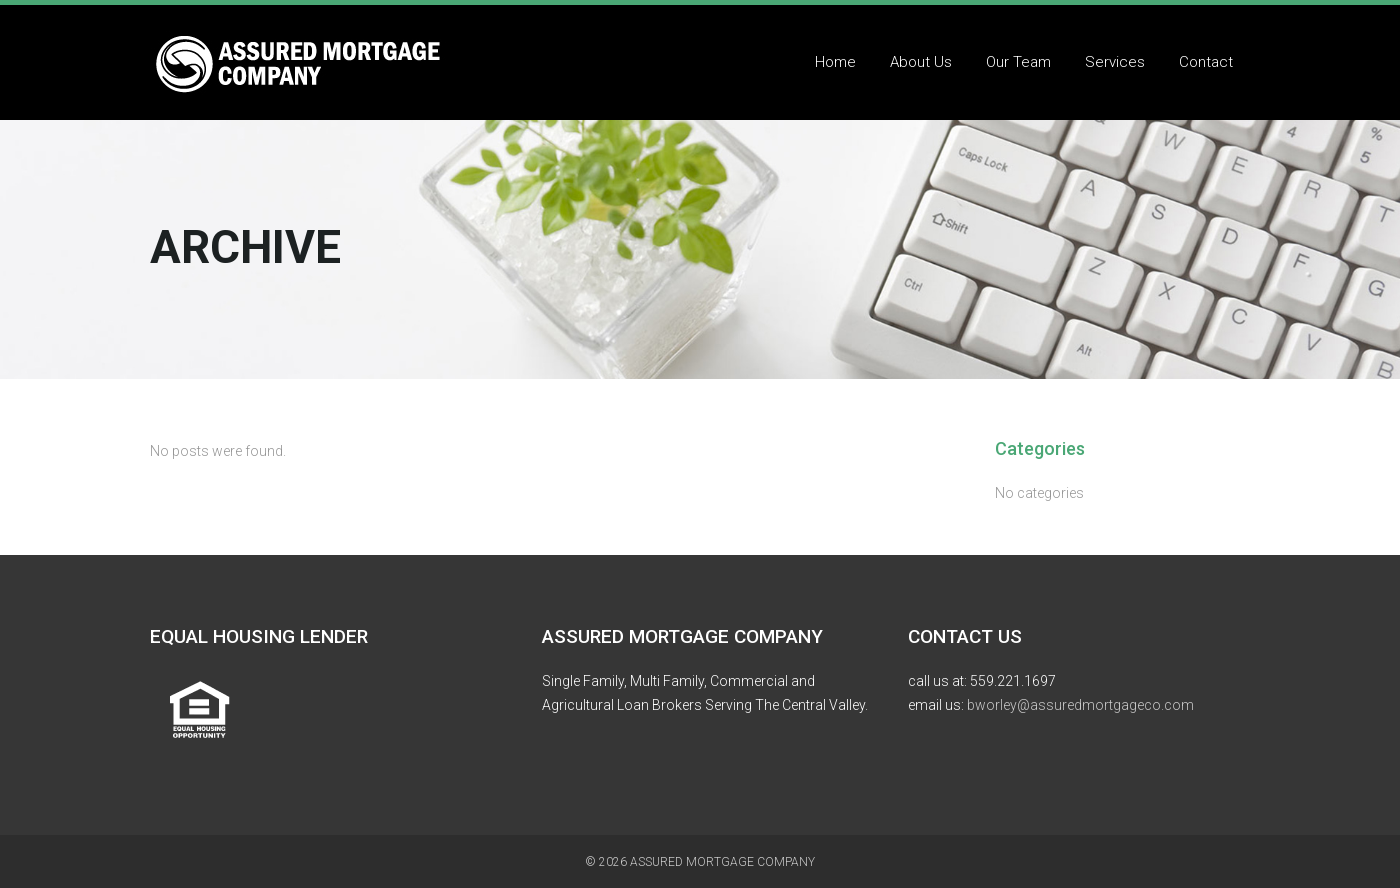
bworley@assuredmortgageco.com (1080, 705)
